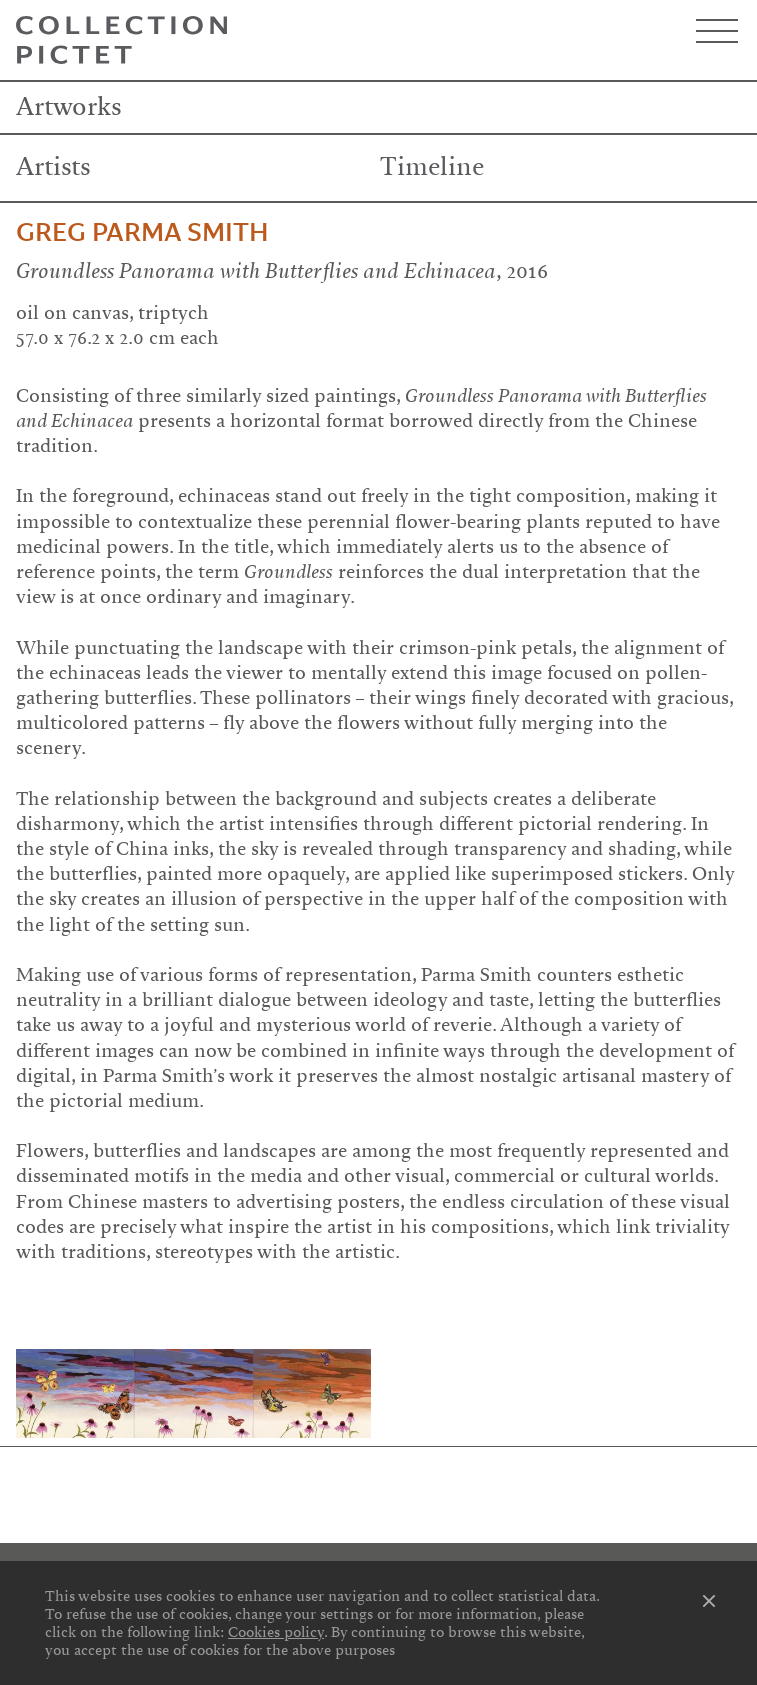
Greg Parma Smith (142, 233)
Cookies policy (276, 1632)
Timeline (432, 167)
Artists (53, 167)
